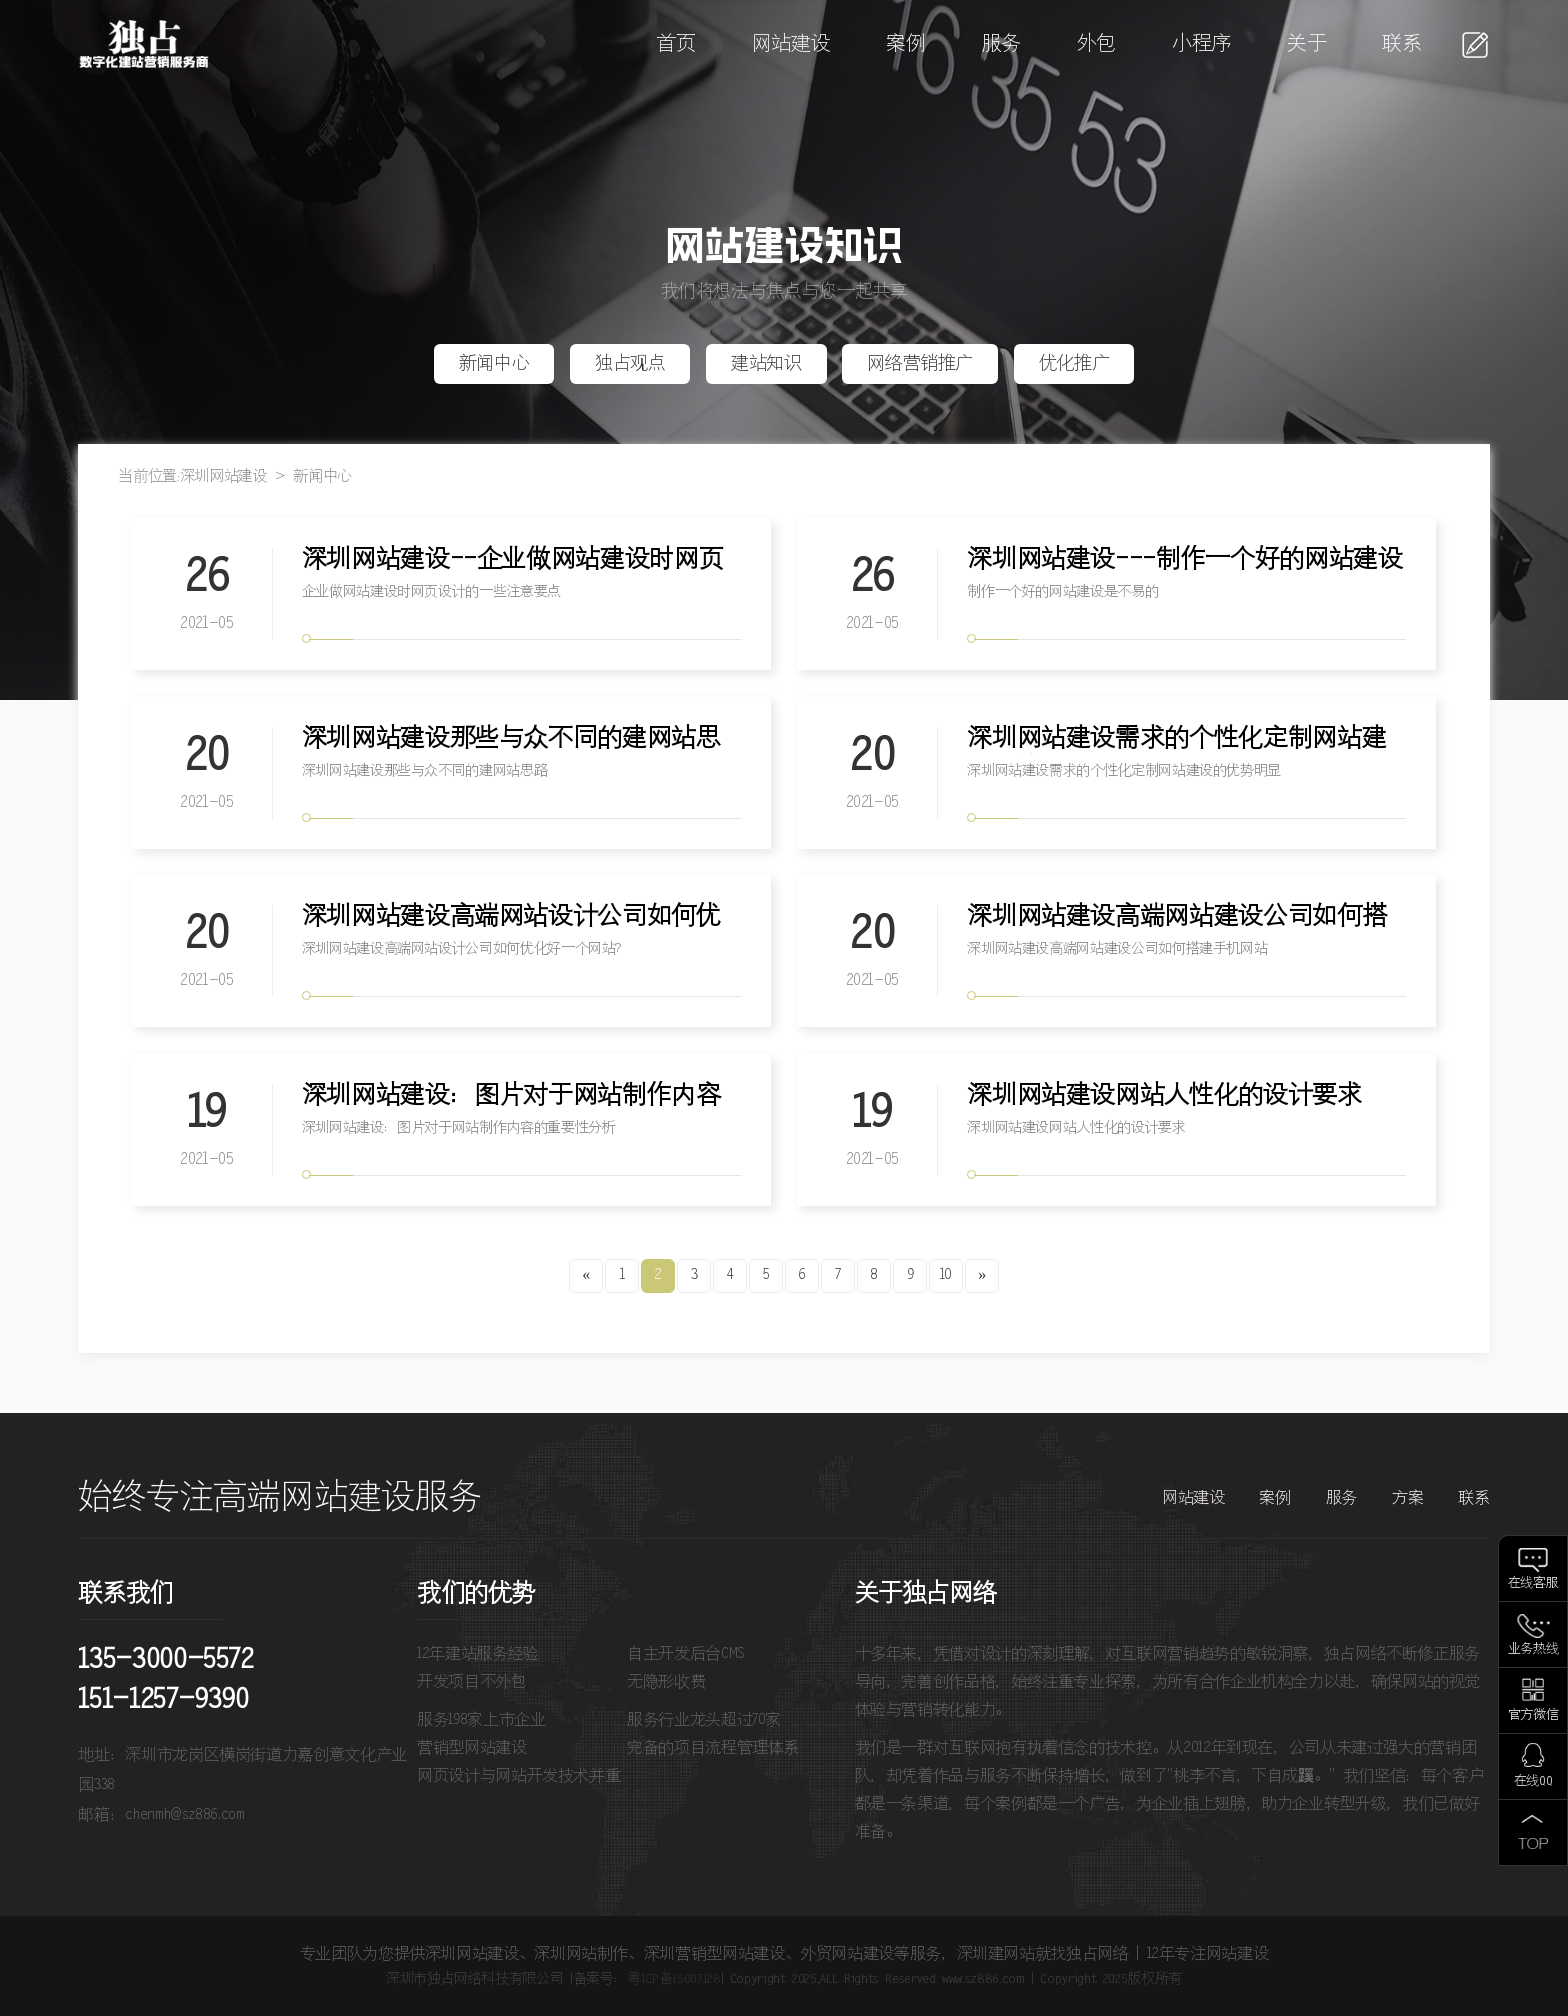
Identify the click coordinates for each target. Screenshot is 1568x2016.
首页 (675, 44)
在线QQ (1533, 1781)
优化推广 (1074, 364)
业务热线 (1533, 1649)
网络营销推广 (920, 364)
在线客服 (1533, 1583)
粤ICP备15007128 (673, 1979)
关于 (1306, 44)
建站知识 (766, 364)
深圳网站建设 (224, 476)
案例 (905, 44)
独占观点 (630, 364)
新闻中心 (494, 364)
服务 (1001, 44)
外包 (1096, 44)
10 (946, 1275)
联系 (1401, 44)
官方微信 (1533, 1715)
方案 (1407, 1498)
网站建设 (791, 44)
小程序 (1201, 44)
